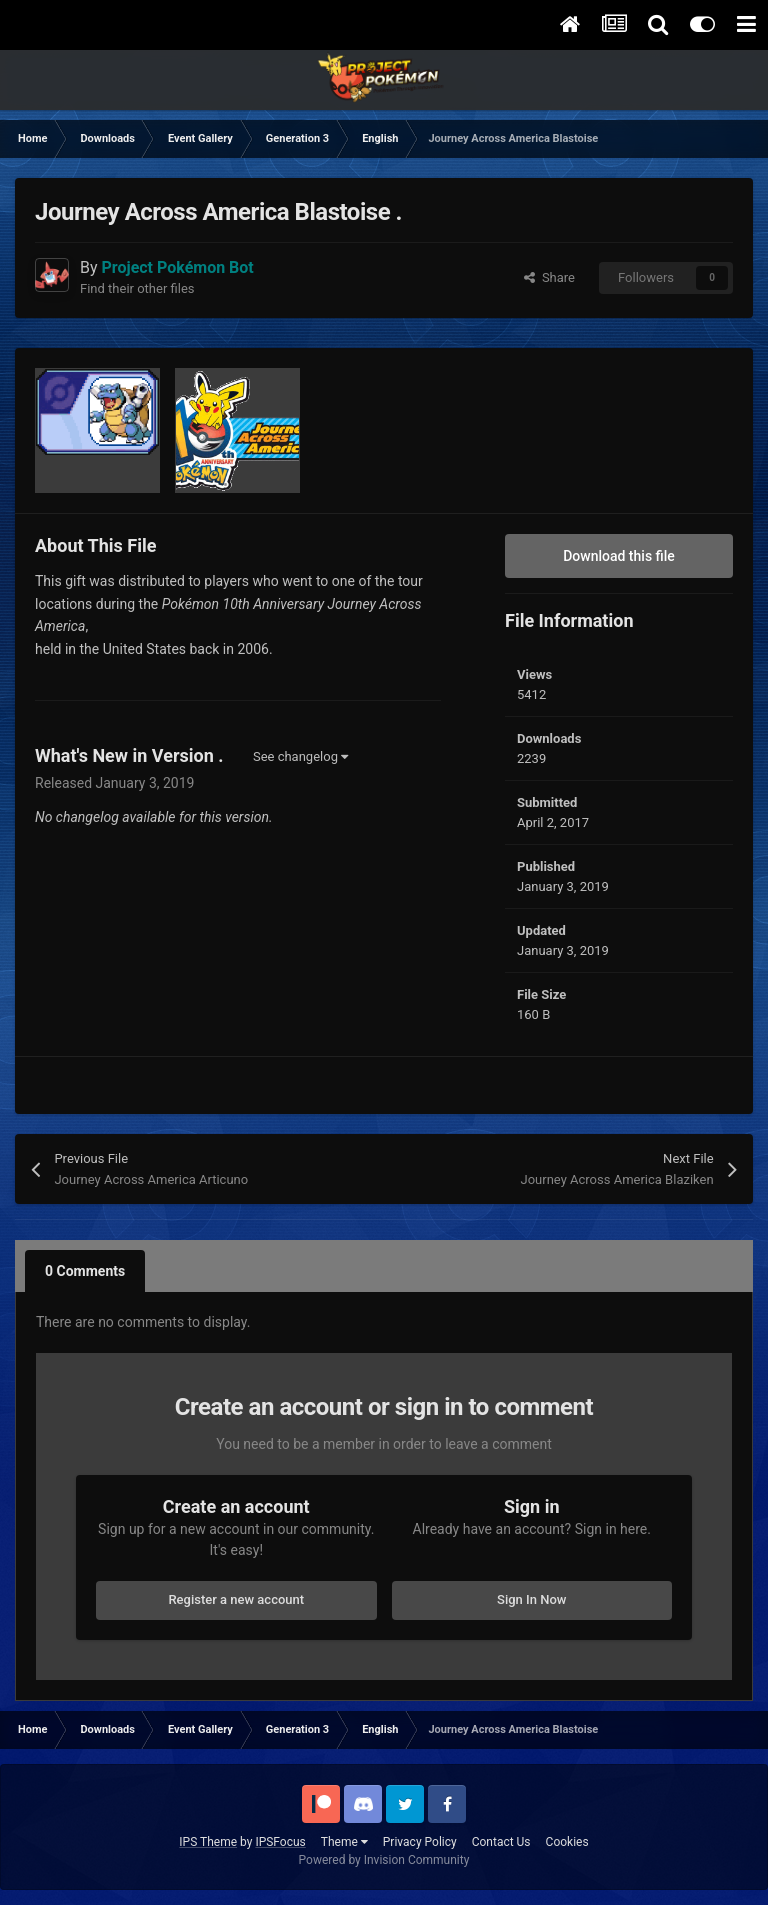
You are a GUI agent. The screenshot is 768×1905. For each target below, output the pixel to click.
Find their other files (137, 288)
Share (549, 277)
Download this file (619, 556)
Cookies (567, 1842)
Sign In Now (531, 1599)
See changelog (300, 756)
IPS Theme (208, 1842)
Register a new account (236, 1599)
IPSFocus (280, 1842)
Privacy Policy (420, 1842)
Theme (344, 1842)
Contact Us (501, 1842)
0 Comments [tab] (85, 1271)
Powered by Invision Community (384, 1860)
